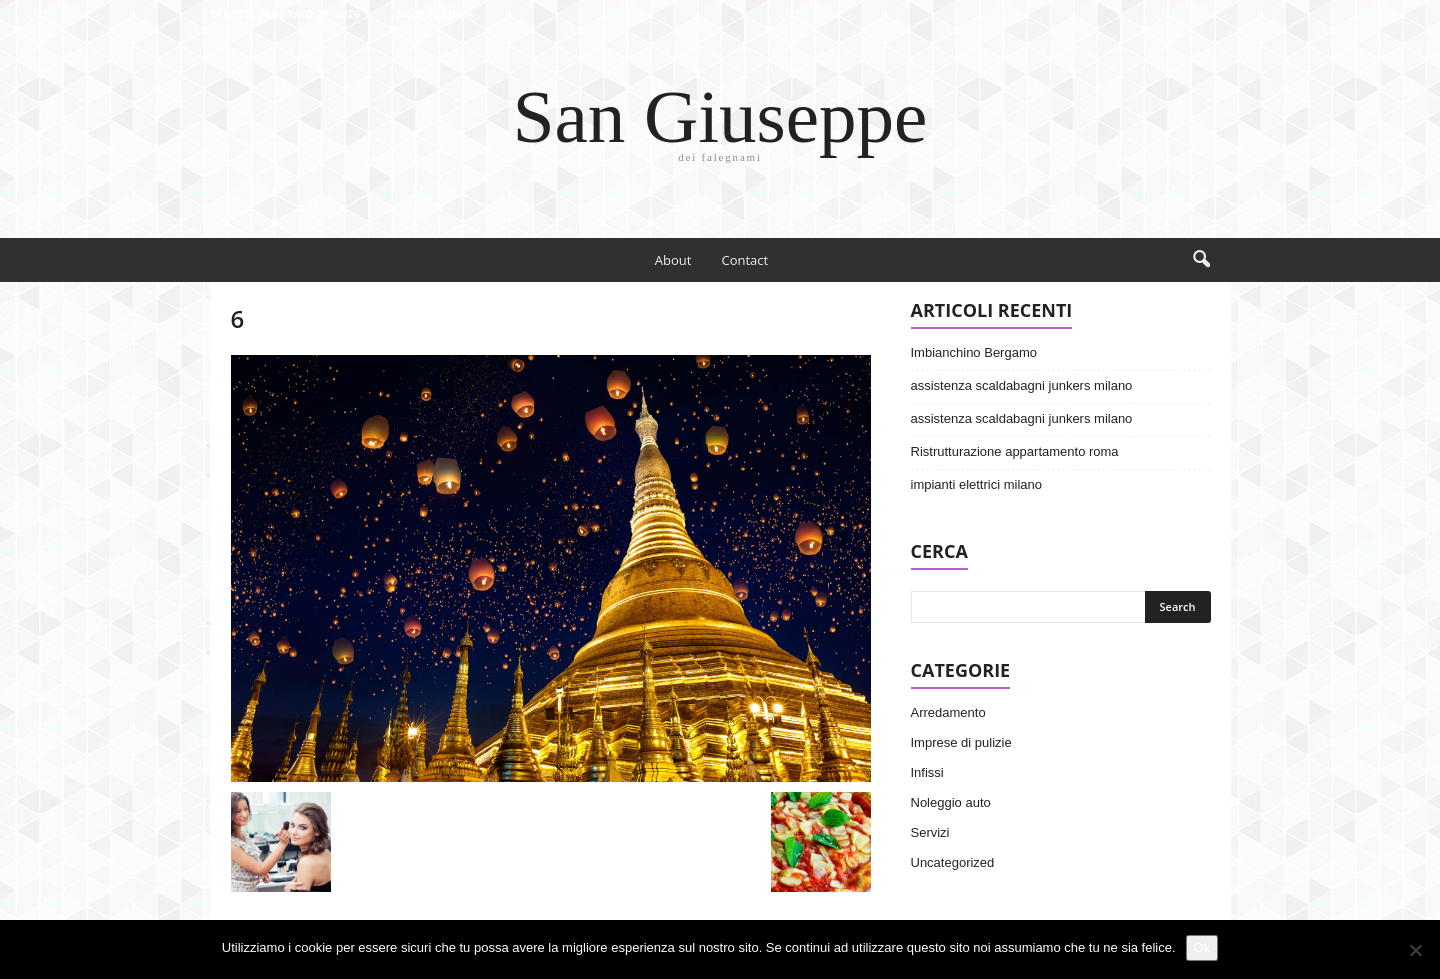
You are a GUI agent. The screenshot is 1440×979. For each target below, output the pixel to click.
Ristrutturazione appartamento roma (1015, 451)
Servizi (930, 832)
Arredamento (948, 712)
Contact (744, 260)
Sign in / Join (434, 13)
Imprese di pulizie (961, 742)
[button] (1201, 260)
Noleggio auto (951, 802)
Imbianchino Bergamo (974, 352)
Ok (1202, 947)
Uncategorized (953, 862)
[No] (1415, 950)
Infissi (927, 772)
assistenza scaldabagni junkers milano (1022, 385)
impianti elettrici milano (977, 484)
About (673, 260)
